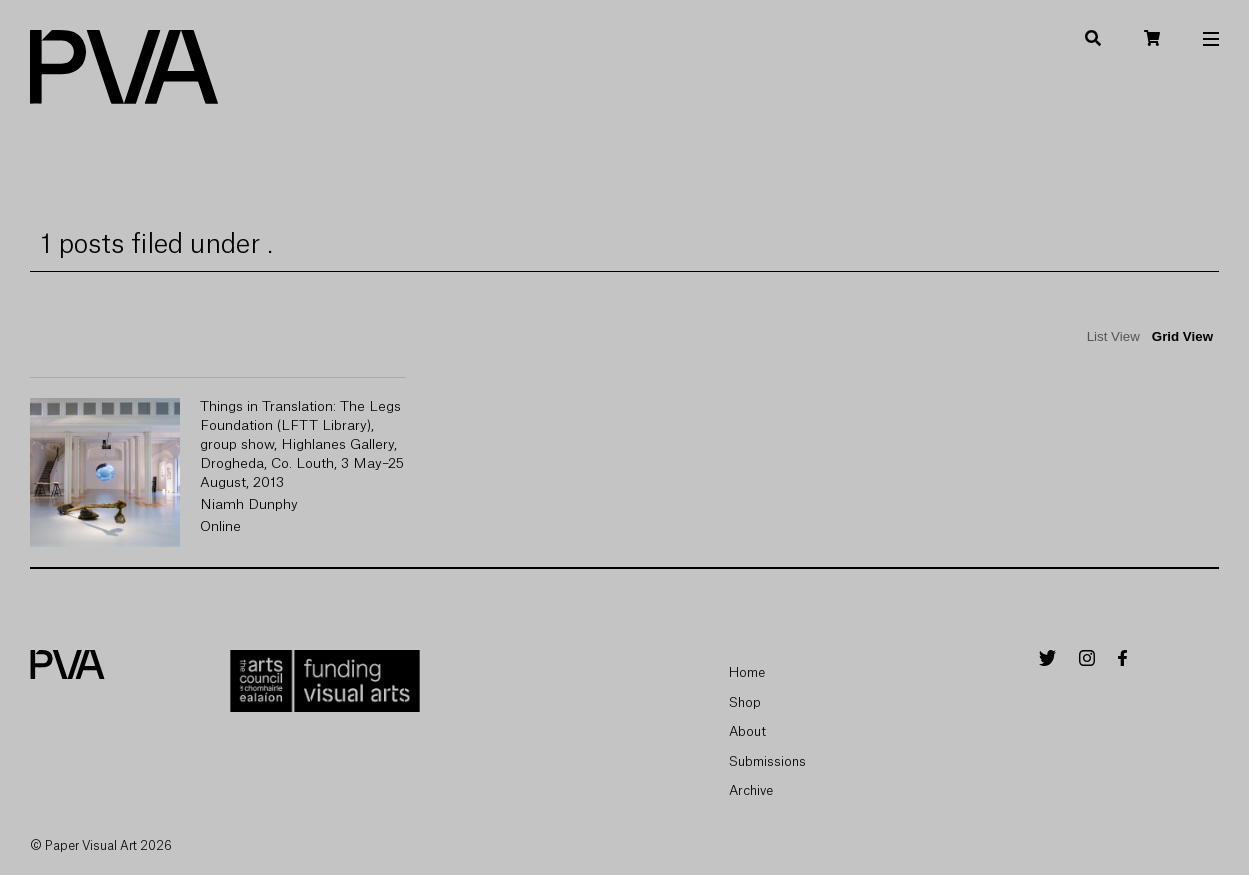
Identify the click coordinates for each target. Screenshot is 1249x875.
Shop (745, 702)
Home (747, 672)
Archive (751, 790)
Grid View (1182, 336)
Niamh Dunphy (249, 505)
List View (1113, 336)
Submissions (767, 761)
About (747, 731)
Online (220, 527)
